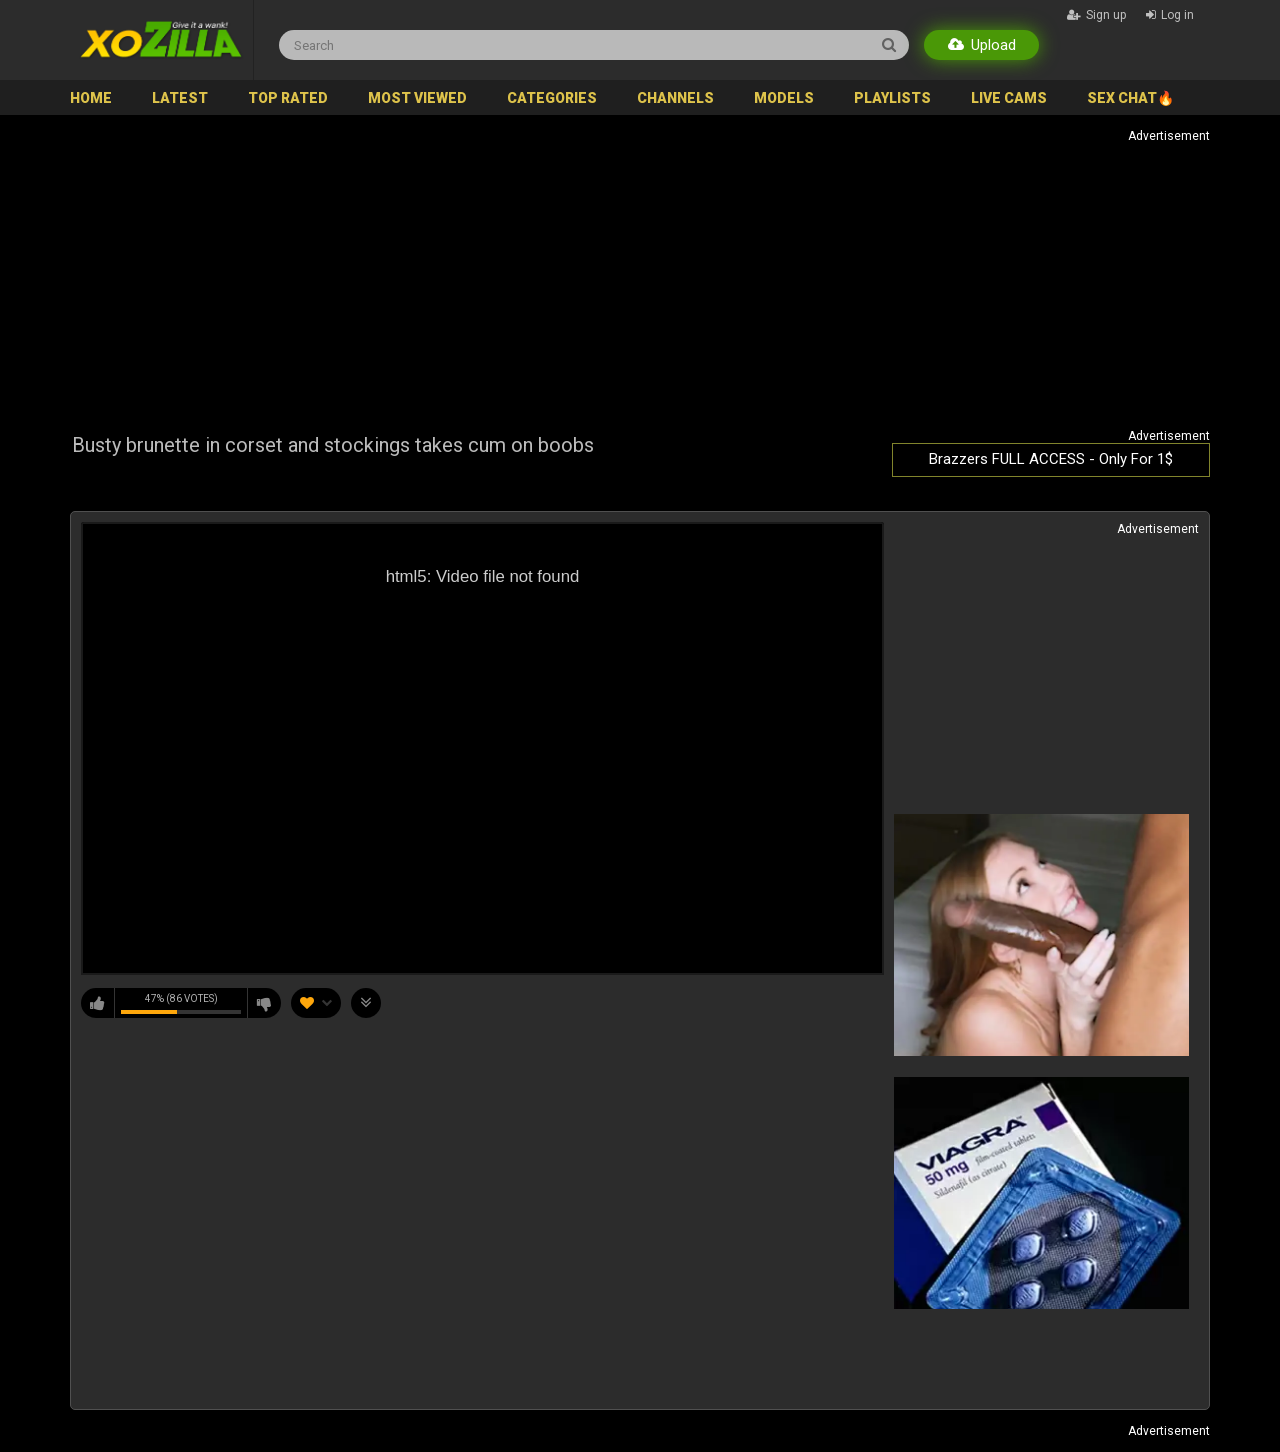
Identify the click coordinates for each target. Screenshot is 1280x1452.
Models (784, 98)
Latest (180, 98)
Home (91, 98)
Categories (552, 98)
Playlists (892, 98)
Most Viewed (417, 98)
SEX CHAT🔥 (1130, 98)
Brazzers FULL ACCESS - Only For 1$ (1051, 459)
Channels (675, 98)
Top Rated (288, 98)
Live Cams (1009, 98)
